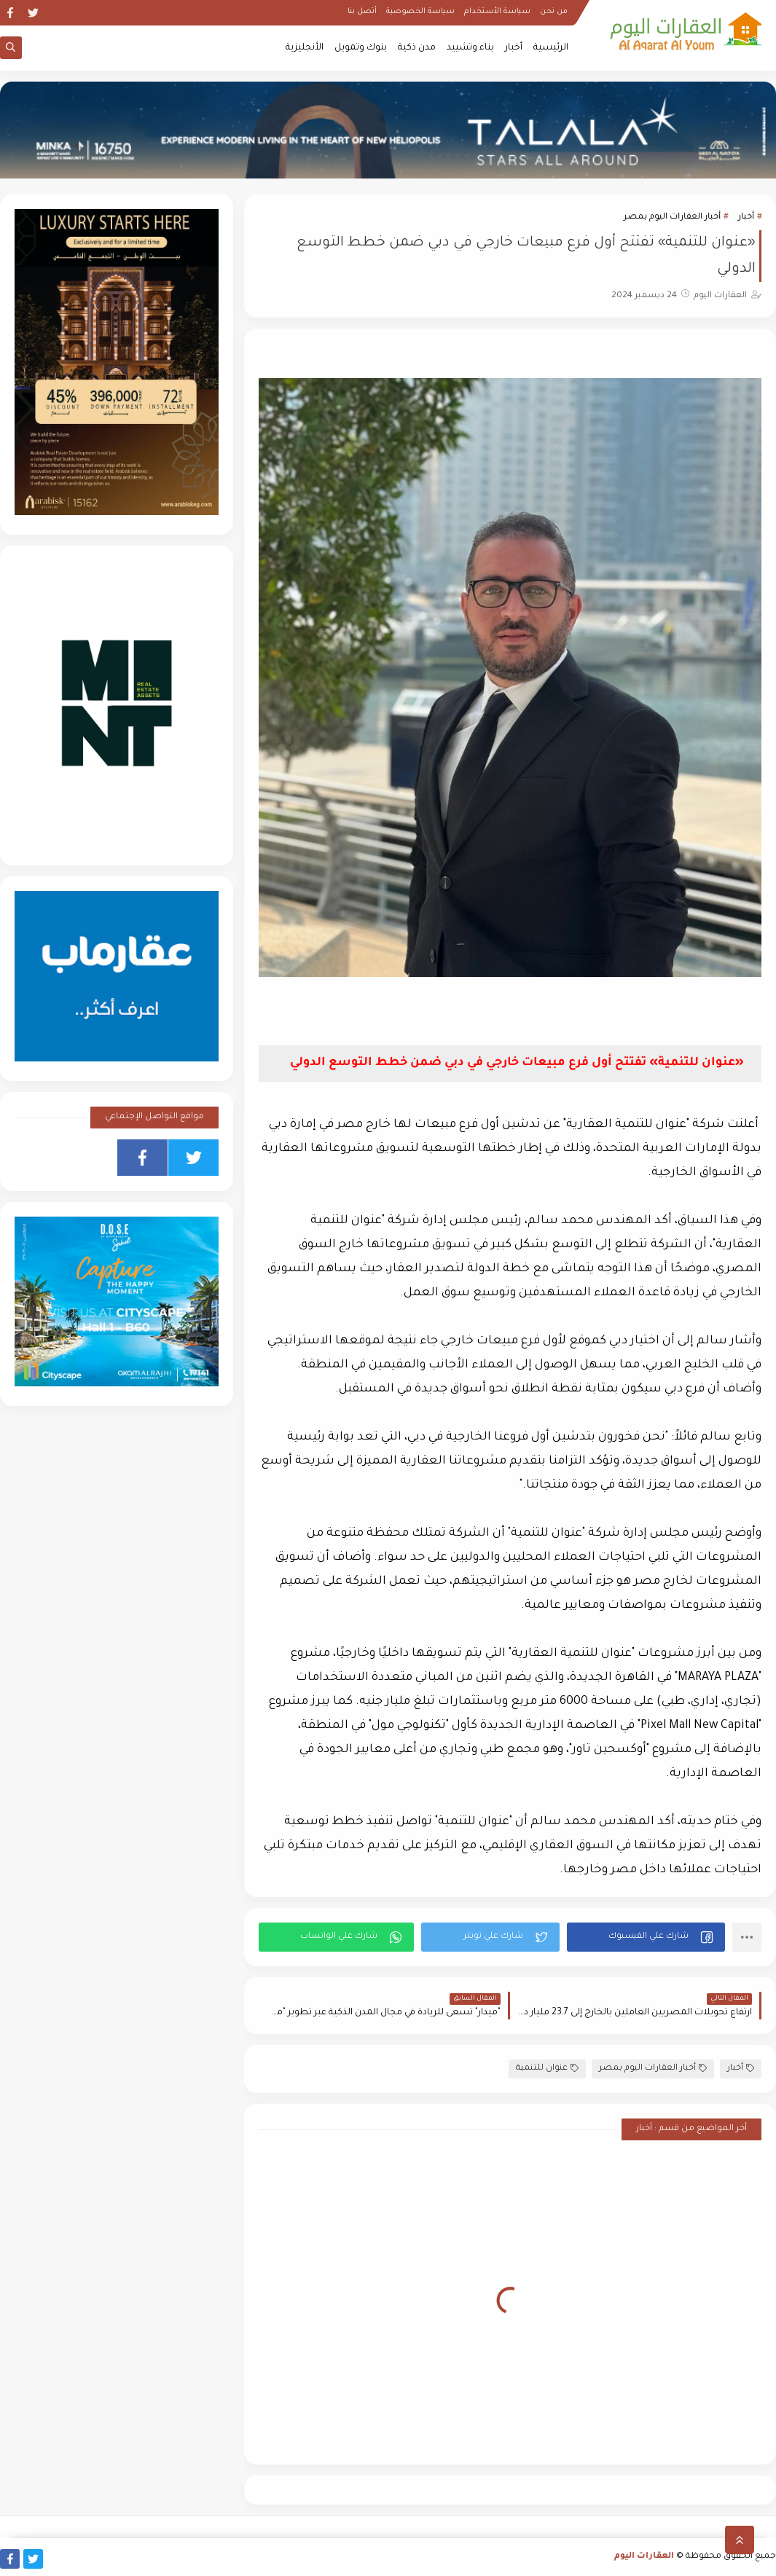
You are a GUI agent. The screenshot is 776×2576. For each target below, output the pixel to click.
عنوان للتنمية (547, 2068)
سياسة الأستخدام (497, 11)
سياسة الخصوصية (420, 11)
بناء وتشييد (470, 48)
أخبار (513, 48)
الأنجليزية (305, 48)
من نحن (554, 11)
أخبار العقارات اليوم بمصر (672, 217)
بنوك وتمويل (360, 48)
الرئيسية (550, 48)
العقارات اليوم (644, 2556)
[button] (646, 1937)
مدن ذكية (417, 48)
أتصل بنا (362, 11)
